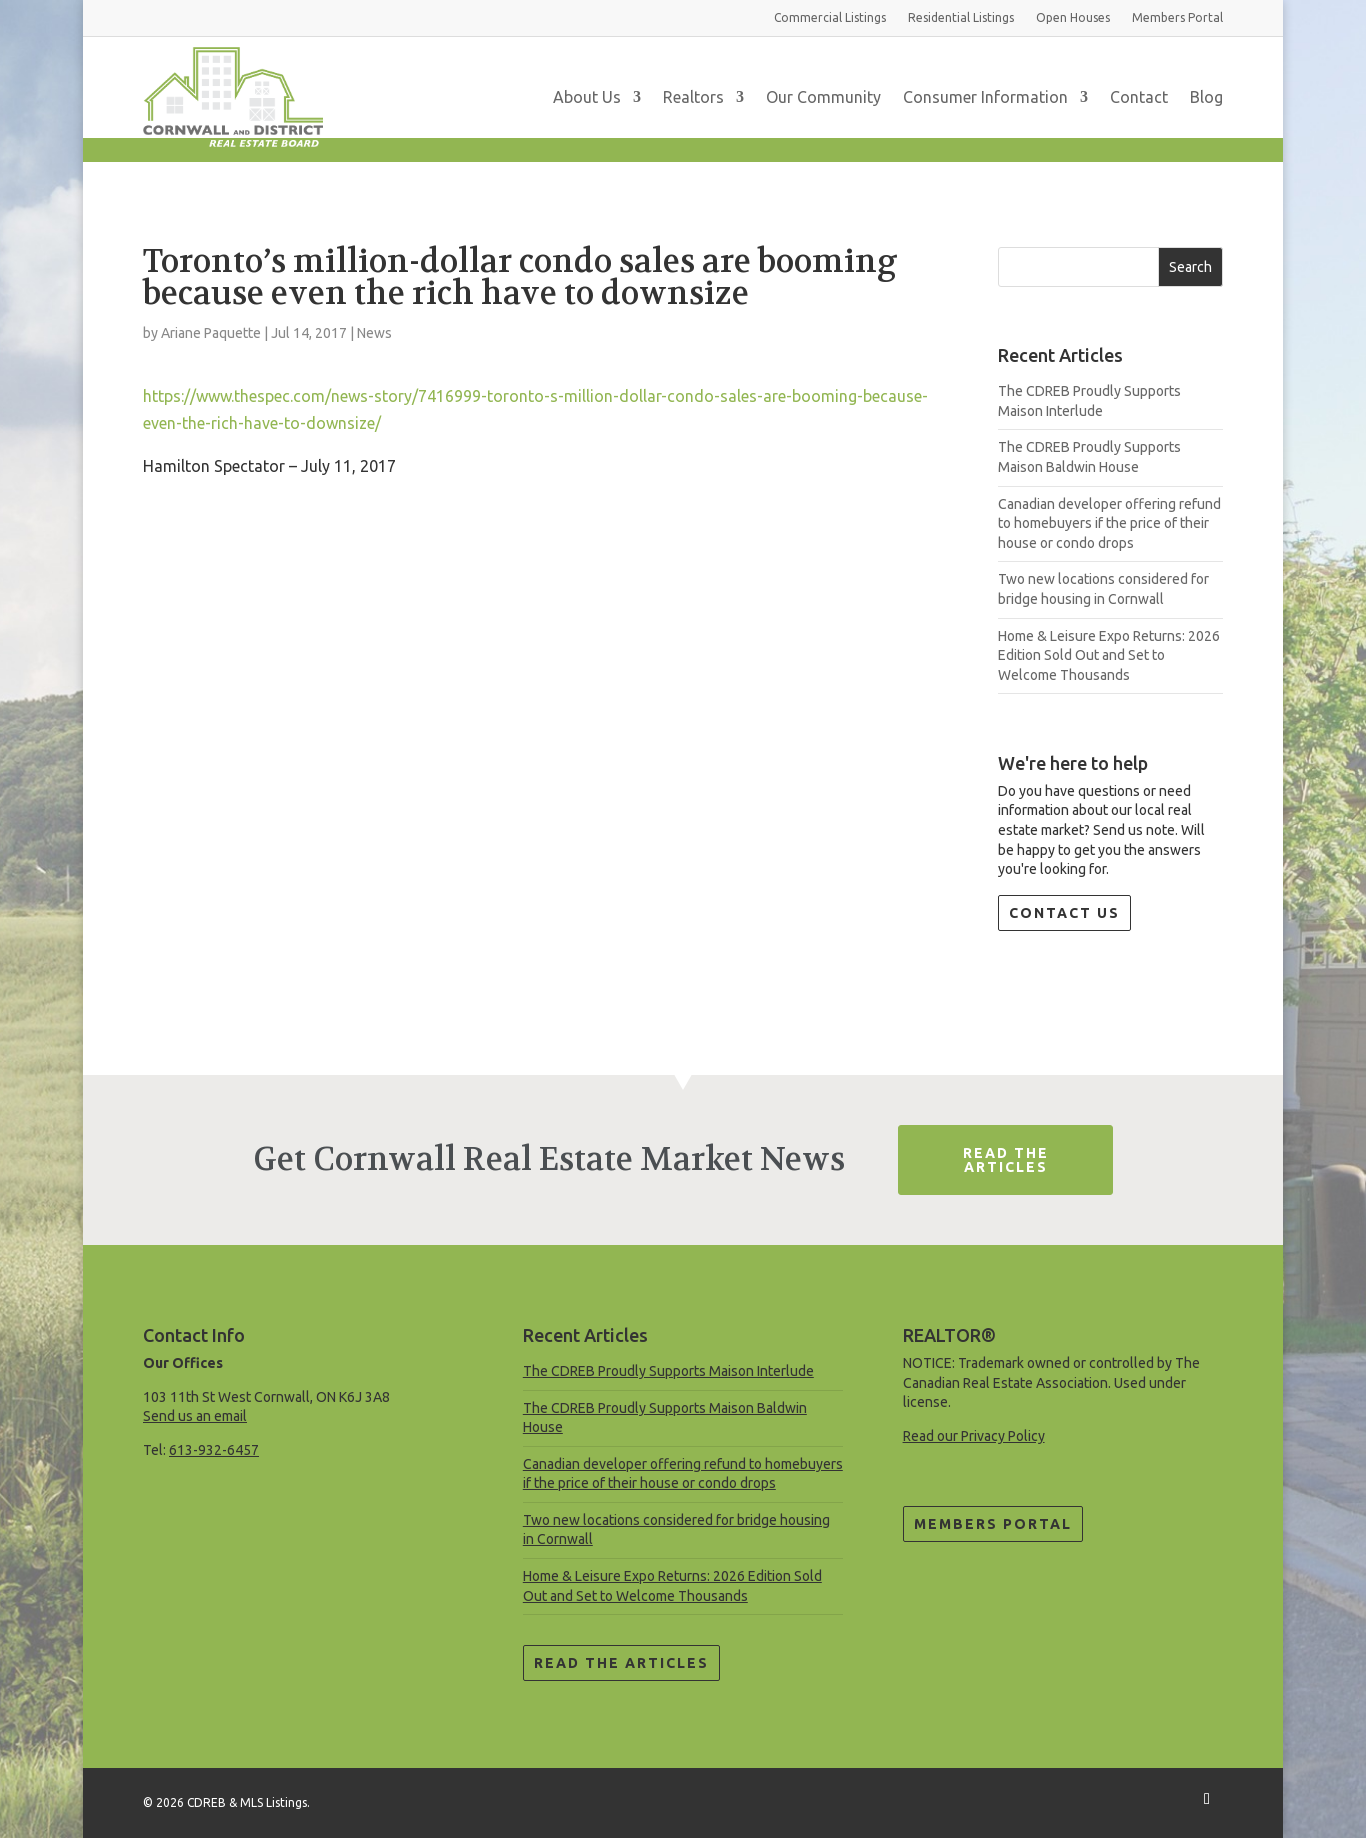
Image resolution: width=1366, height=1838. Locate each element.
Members (1177, 17)
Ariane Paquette (211, 333)
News (374, 333)
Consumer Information (985, 97)
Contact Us (1064, 913)
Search (1190, 267)
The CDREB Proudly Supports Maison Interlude (668, 1371)
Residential (961, 17)
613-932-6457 (214, 1450)
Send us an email (195, 1416)
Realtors (693, 97)
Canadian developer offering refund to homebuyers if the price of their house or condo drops (1109, 523)
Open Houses (1073, 17)
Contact (1139, 97)
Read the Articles (621, 1663)
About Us (587, 97)
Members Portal (993, 1524)
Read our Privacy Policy (974, 1436)
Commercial (830, 17)
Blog (1206, 97)
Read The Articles (1006, 1160)
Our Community (823, 97)
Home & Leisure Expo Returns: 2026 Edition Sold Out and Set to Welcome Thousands (1109, 655)
